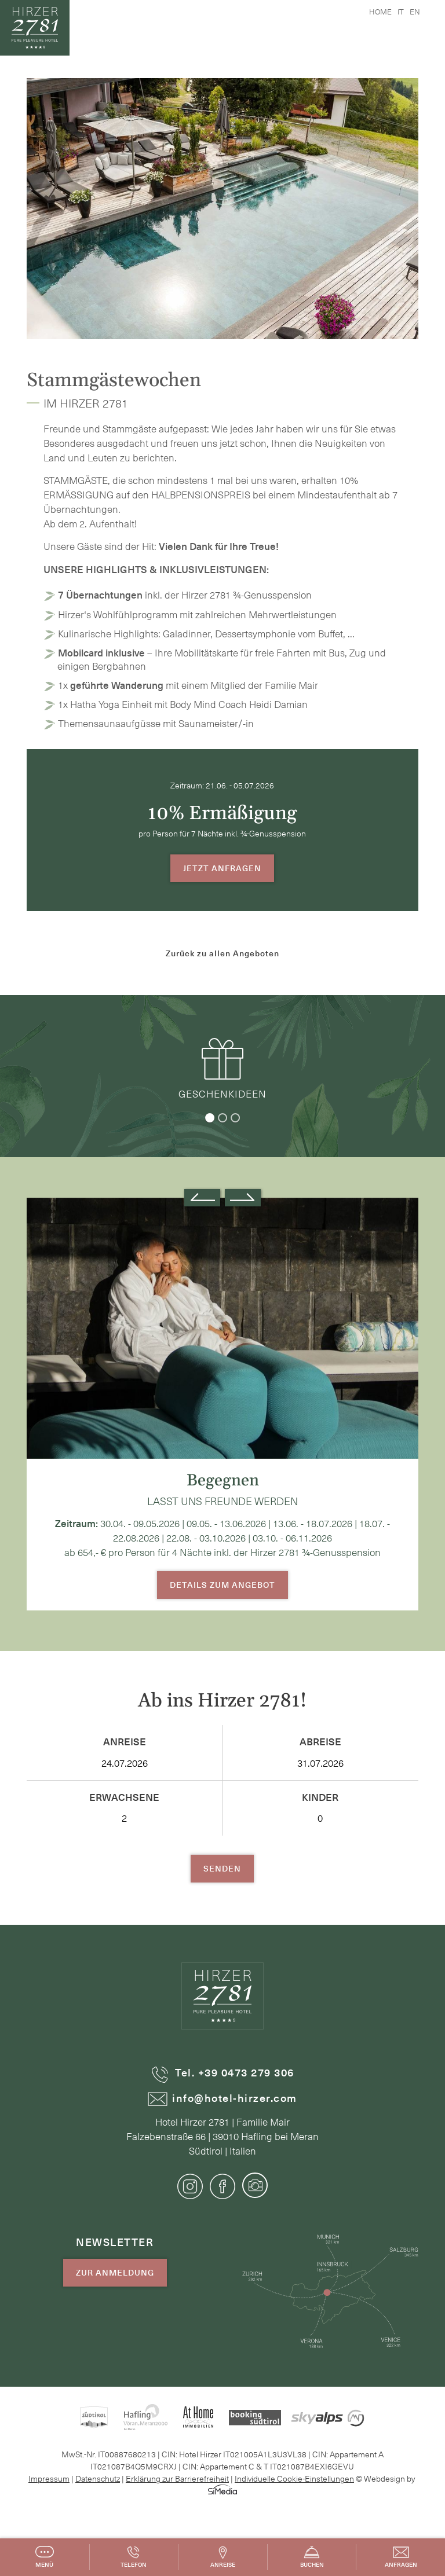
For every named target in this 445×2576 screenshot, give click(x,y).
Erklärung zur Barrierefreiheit (177, 2478)
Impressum (49, 2478)
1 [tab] (209, 1117)
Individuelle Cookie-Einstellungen (294, 2478)
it (400, 11)
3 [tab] (235, 1117)
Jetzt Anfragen (222, 868)
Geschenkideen (222, 1068)
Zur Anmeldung (115, 2272)
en (415, 11)
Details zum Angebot (222, 1585)
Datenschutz (97, 2478)
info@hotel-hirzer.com (222, 2097)
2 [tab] (222, 1117)
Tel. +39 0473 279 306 (222, 2072)
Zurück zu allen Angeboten (222, 953)
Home (380, 11)
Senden (222, 1868)
